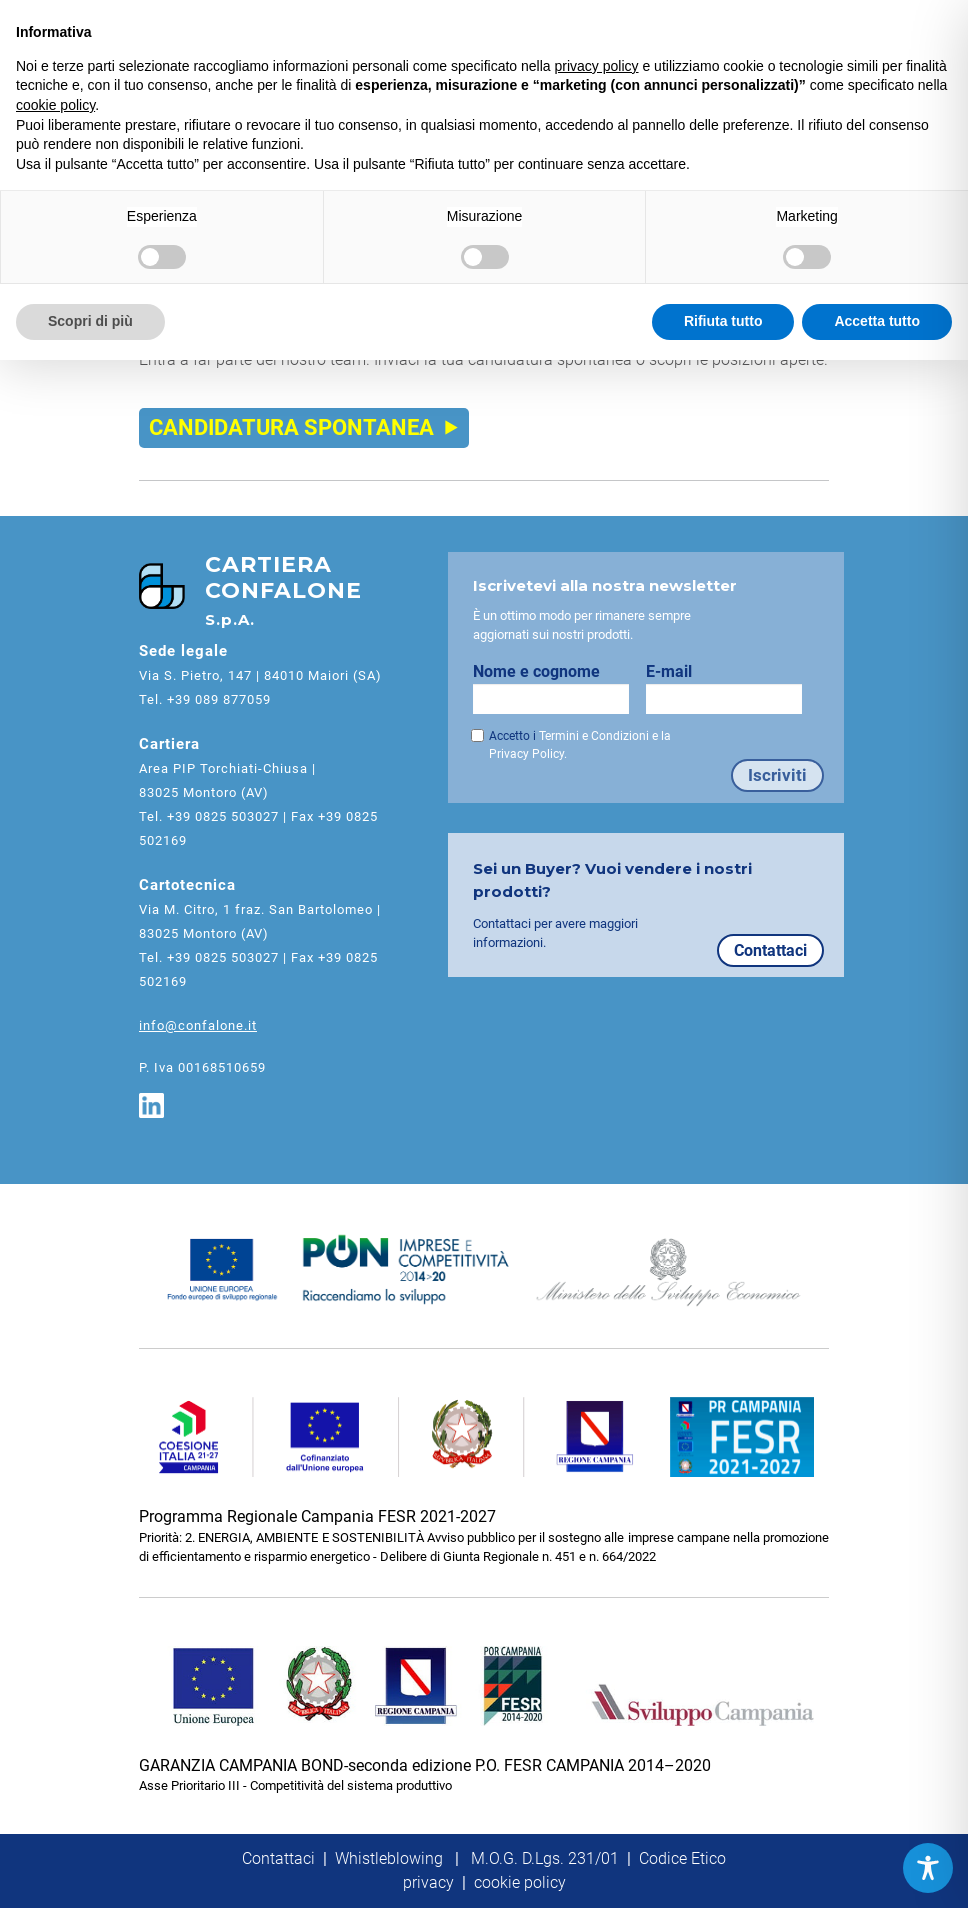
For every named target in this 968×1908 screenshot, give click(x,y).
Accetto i (580, 745)
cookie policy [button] (55, 105)
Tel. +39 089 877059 (205, 699)
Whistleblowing (389, 1858)
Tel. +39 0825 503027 (209, 816)
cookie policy (520, 1882)
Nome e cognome (559, 688)
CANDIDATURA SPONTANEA (304, 427)
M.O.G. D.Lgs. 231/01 (545, 1858)
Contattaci (770, 950)
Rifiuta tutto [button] (723, 321)
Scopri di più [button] (90, 321)
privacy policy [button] (597, 66)
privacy (428, 1882)
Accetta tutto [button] (877, 321)
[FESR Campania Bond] (484, 1686)
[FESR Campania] (484, 1437)
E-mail (732, 688)
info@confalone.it (198, 1025)
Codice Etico (682, 1858)
